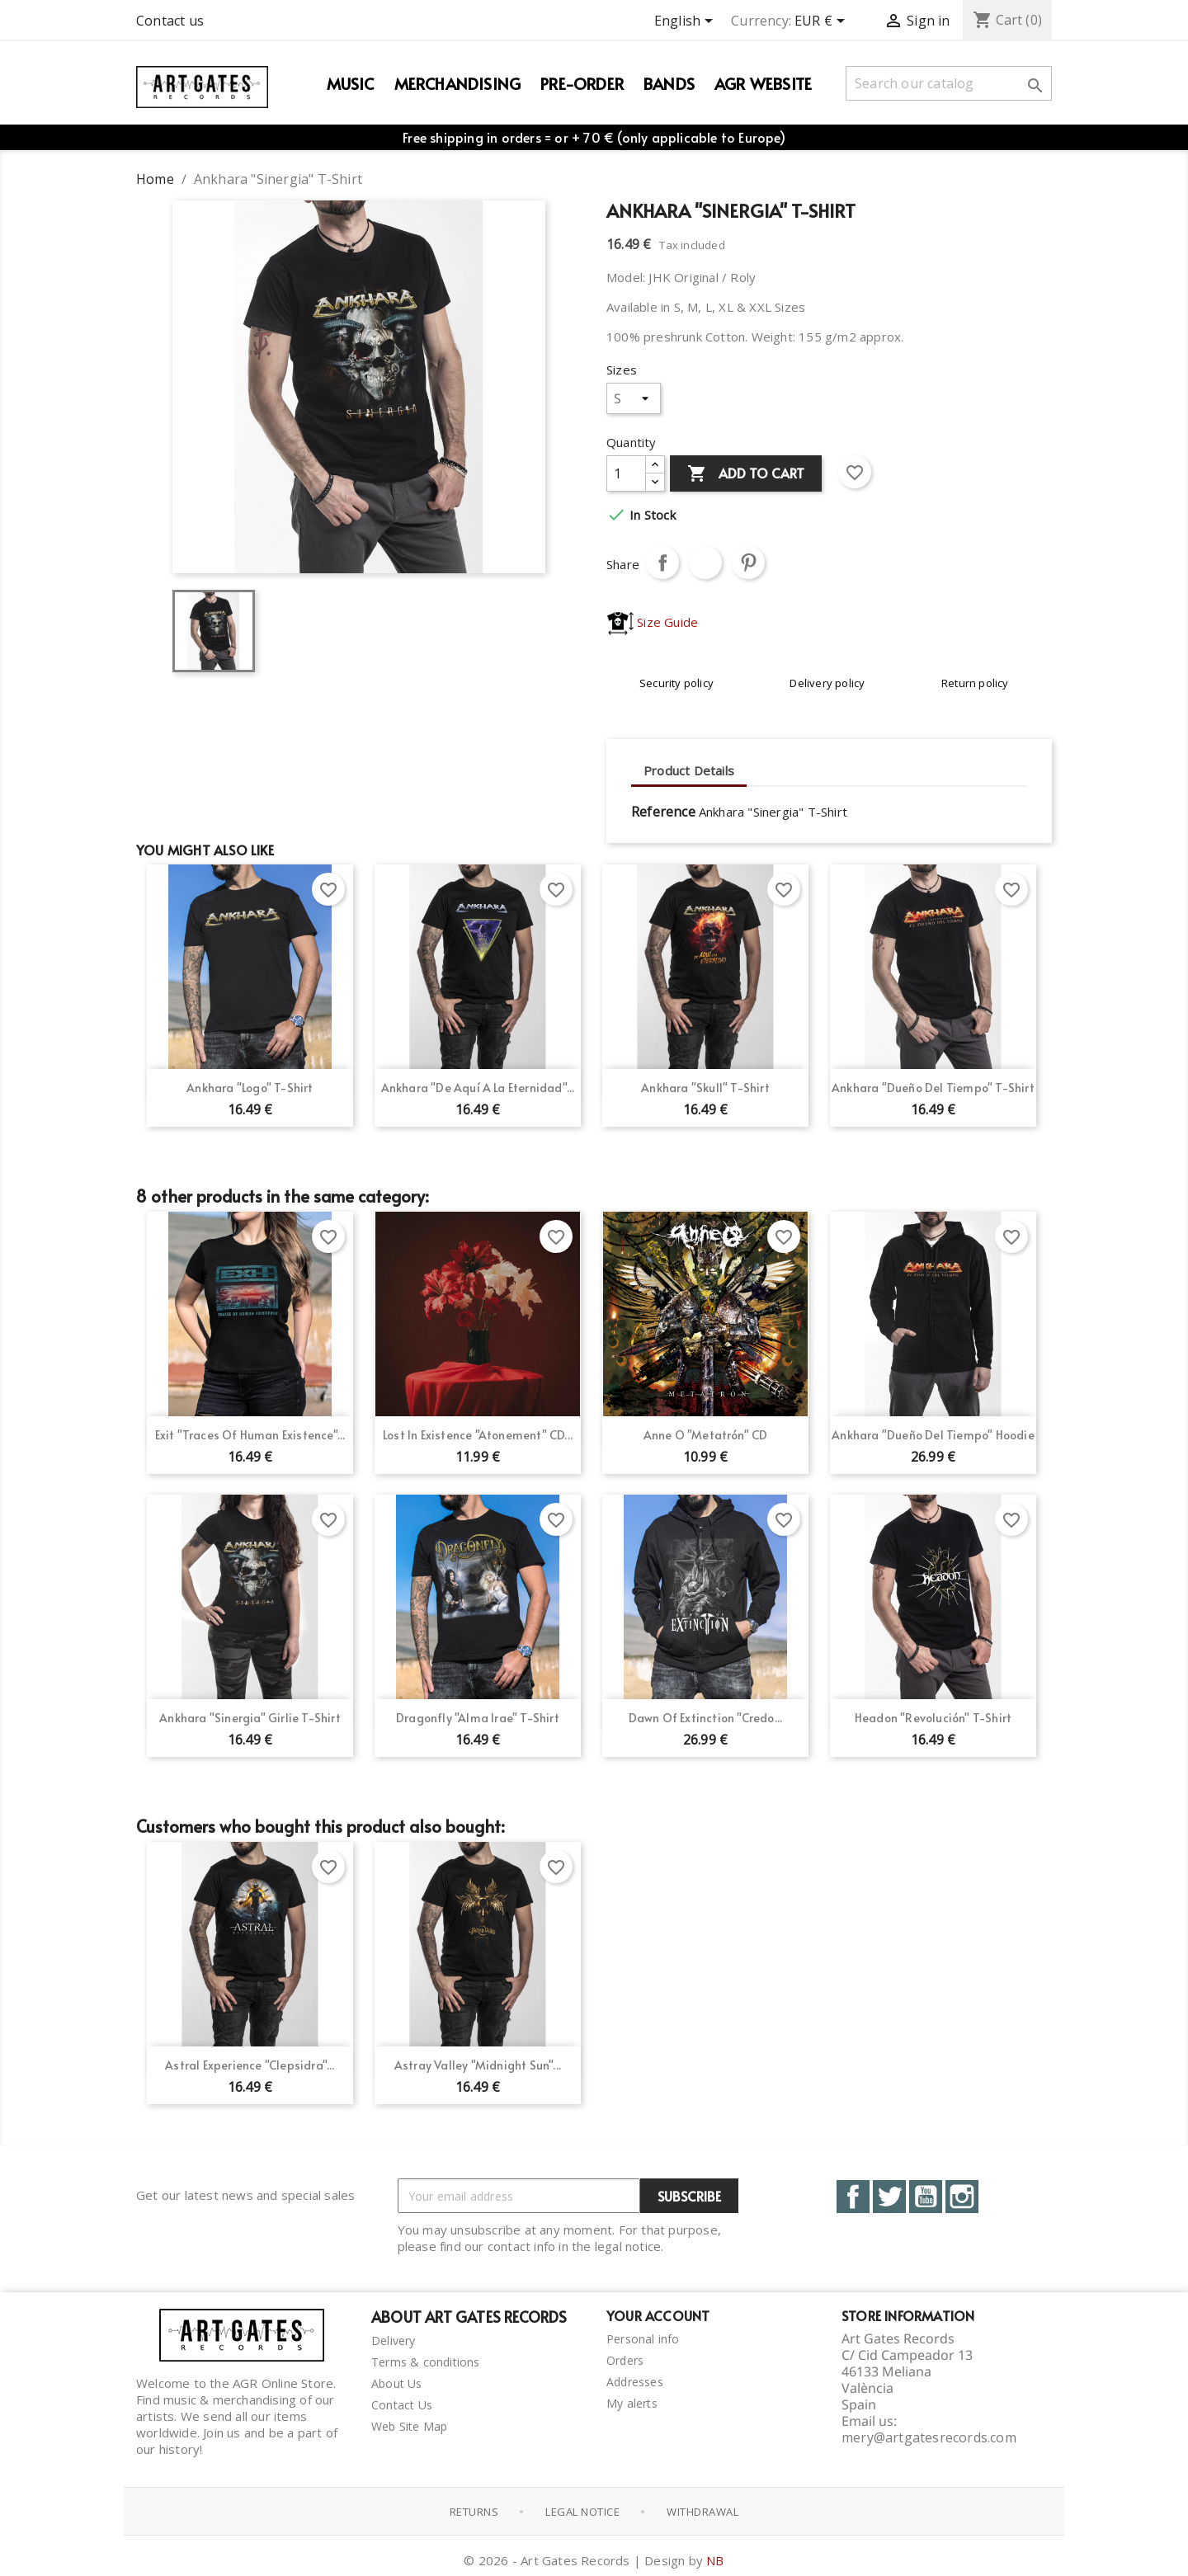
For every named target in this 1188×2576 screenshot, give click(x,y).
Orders (625, 2360)
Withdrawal (702, 2508)
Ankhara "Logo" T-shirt (249, 1087)
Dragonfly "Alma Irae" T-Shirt (477, 1718)
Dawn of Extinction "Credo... (706, 1718)
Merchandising (457, 83)
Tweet (705, 562)
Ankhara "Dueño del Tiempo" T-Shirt (933, 1087)
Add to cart (745, 474)
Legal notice (582, 2508)
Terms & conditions (425, 2362)
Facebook (853, 2196)
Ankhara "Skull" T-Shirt (705, 1087)
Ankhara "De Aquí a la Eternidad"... (478, 1087)
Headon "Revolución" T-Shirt (933, 1718)
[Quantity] (626, 473)
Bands (669, 83)
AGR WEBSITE (763, 83)
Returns (474, 2508)
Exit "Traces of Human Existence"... (250, 1435)
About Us (396, 2383)
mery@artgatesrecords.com (929, 2437)
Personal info (643, 2339)
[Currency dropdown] (822, 22)
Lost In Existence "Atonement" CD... (478, 1435)
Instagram (961, 2196)
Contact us (170, 21)
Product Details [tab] (689, 770)
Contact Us (401, 2405)
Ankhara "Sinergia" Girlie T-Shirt (250, 1718)
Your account (658, 2315)
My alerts (632, 2403)
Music (351, 83)
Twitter (889, 2196)
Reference (663, 811)
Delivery (393, 2340)
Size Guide (652, 622)
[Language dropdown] (686, 22)
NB (715, 2554)
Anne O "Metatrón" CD (706, 1435)
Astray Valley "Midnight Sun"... (477, 2065)
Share (662, 562)
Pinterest (748, 562)
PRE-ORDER (582, 83)
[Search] (949, 83)
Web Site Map (409, 2426)
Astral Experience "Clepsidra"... (249, 2065)
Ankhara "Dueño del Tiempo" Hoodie (933, 1435)
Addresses (634, 2382)
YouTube (925, 2196)
